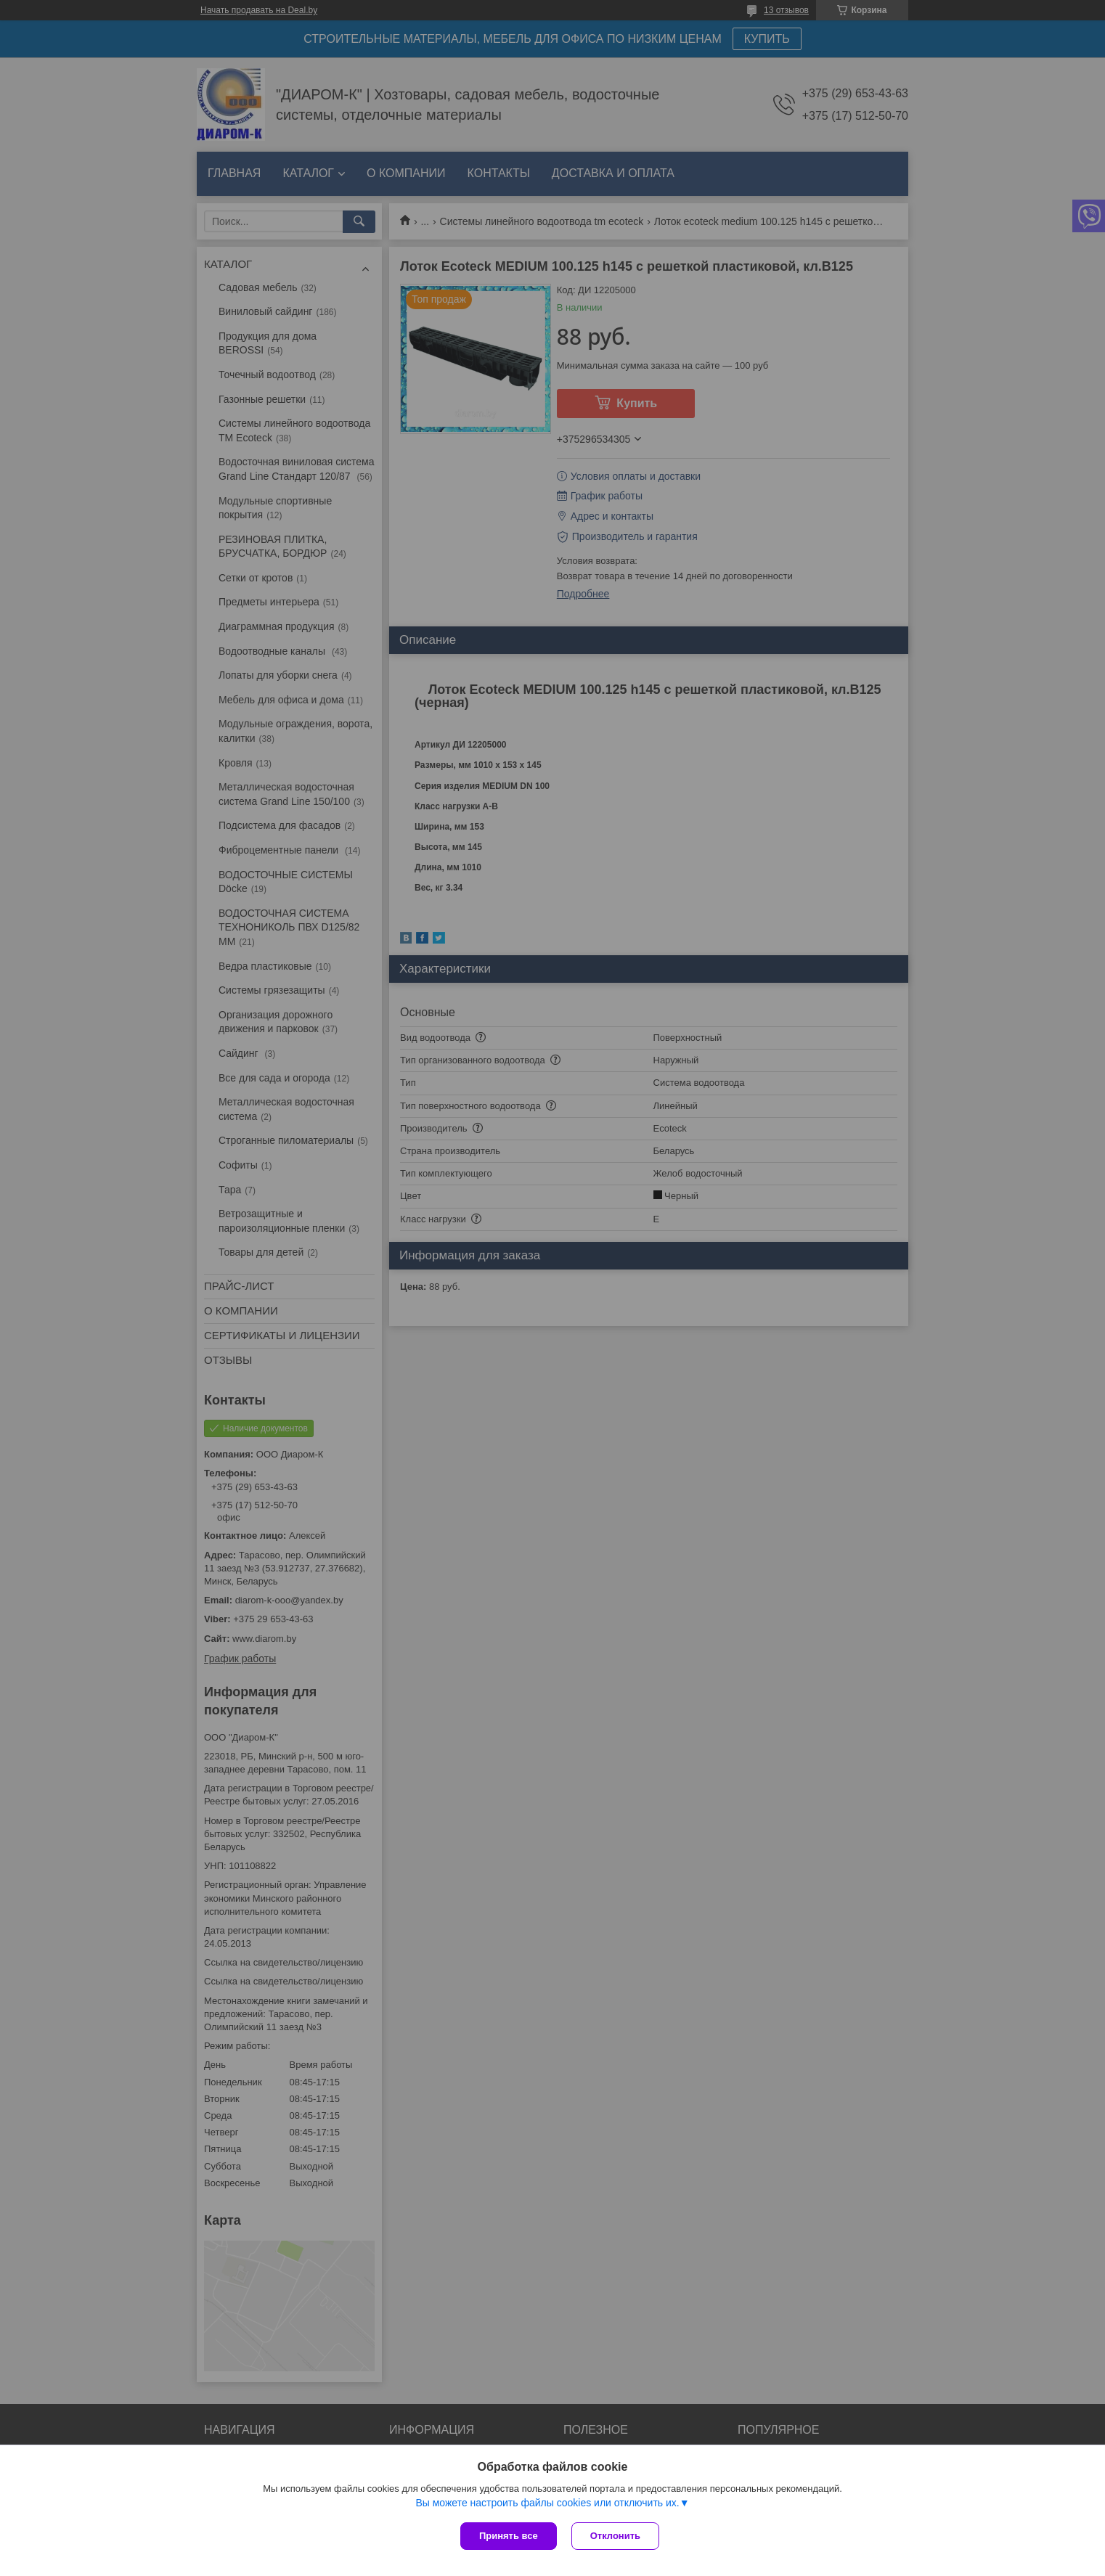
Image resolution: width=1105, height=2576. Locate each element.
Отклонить (615, 2535)
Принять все (508, 2535)
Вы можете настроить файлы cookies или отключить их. (547, 2502)
